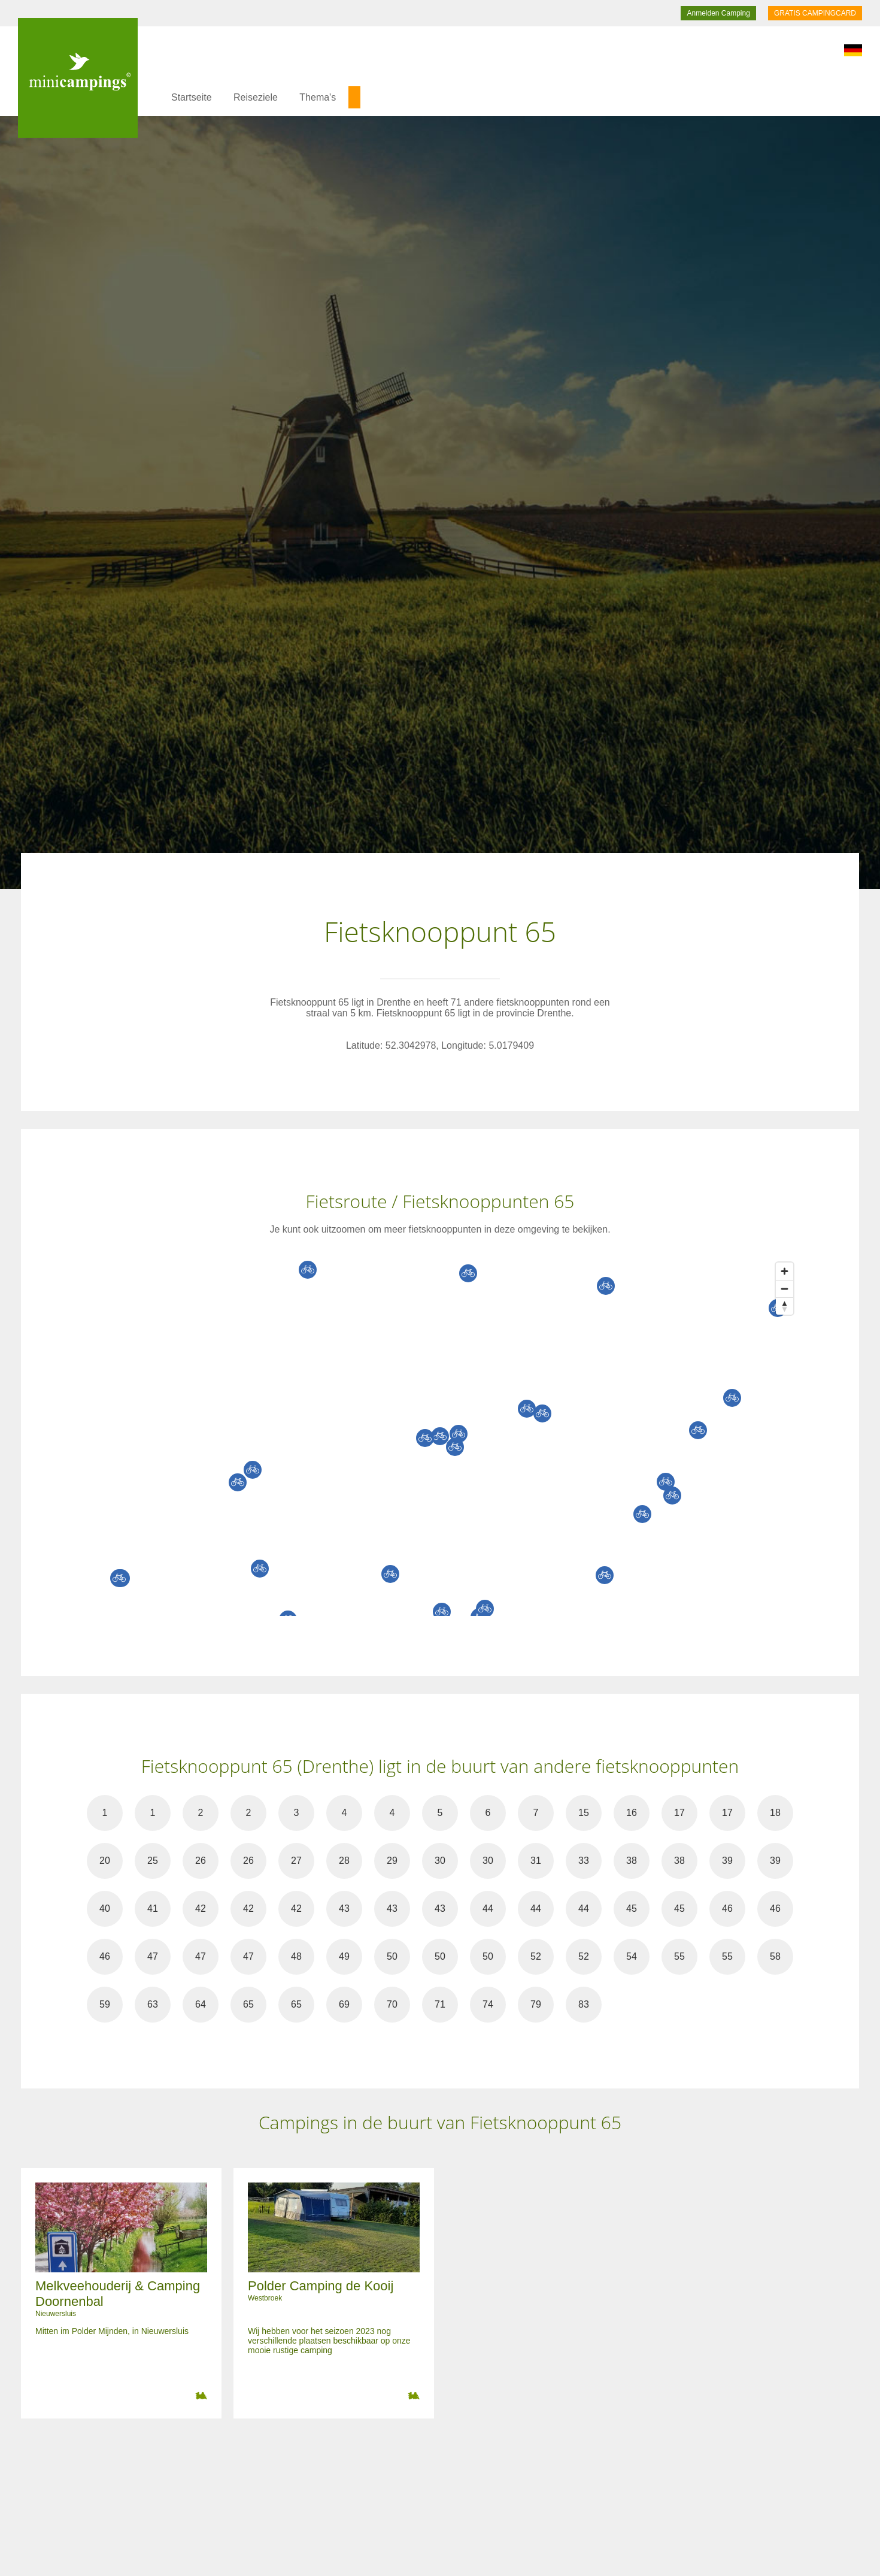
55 (679, 1956)
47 (152, 1956)
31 (535, 1860)
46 (727, 1908)
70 (392, 2004)
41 (152, 1908)
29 (392, 1860)
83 (583, 2004)
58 (775, 1956)
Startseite (191, 97)
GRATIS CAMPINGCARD (815, 13)
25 (152, 1860)
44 (488, 1908)
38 (631, 1860)
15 (583, 1813)
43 (344, 1908)
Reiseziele (255, 97)
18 (775, 1813)
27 (296, 1860)
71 (440, 2004)
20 (104, 1860)
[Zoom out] (784, 1288)
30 (440, 1860)
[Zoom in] (784, 1271)
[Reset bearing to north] (784, 1306)
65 (248, 2004)
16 (631, 1813)
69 (344, 2004)
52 (535, 1956)
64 (200, 2004)
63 (152, 2004)
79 (535, 2004)
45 (631, 1908)
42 (200, 1908)
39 (727, 1860)
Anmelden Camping (718, 13)
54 (631, 1956)
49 (344, 1956)
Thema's (317, 97)
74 (488, 2004)
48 (296, 1956)
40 (104, 1908)
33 (583, 1860)
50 (392, 1956)
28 (344, 1860)
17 (679, 1813)
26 (200, 1860)
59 (104, 2004)
